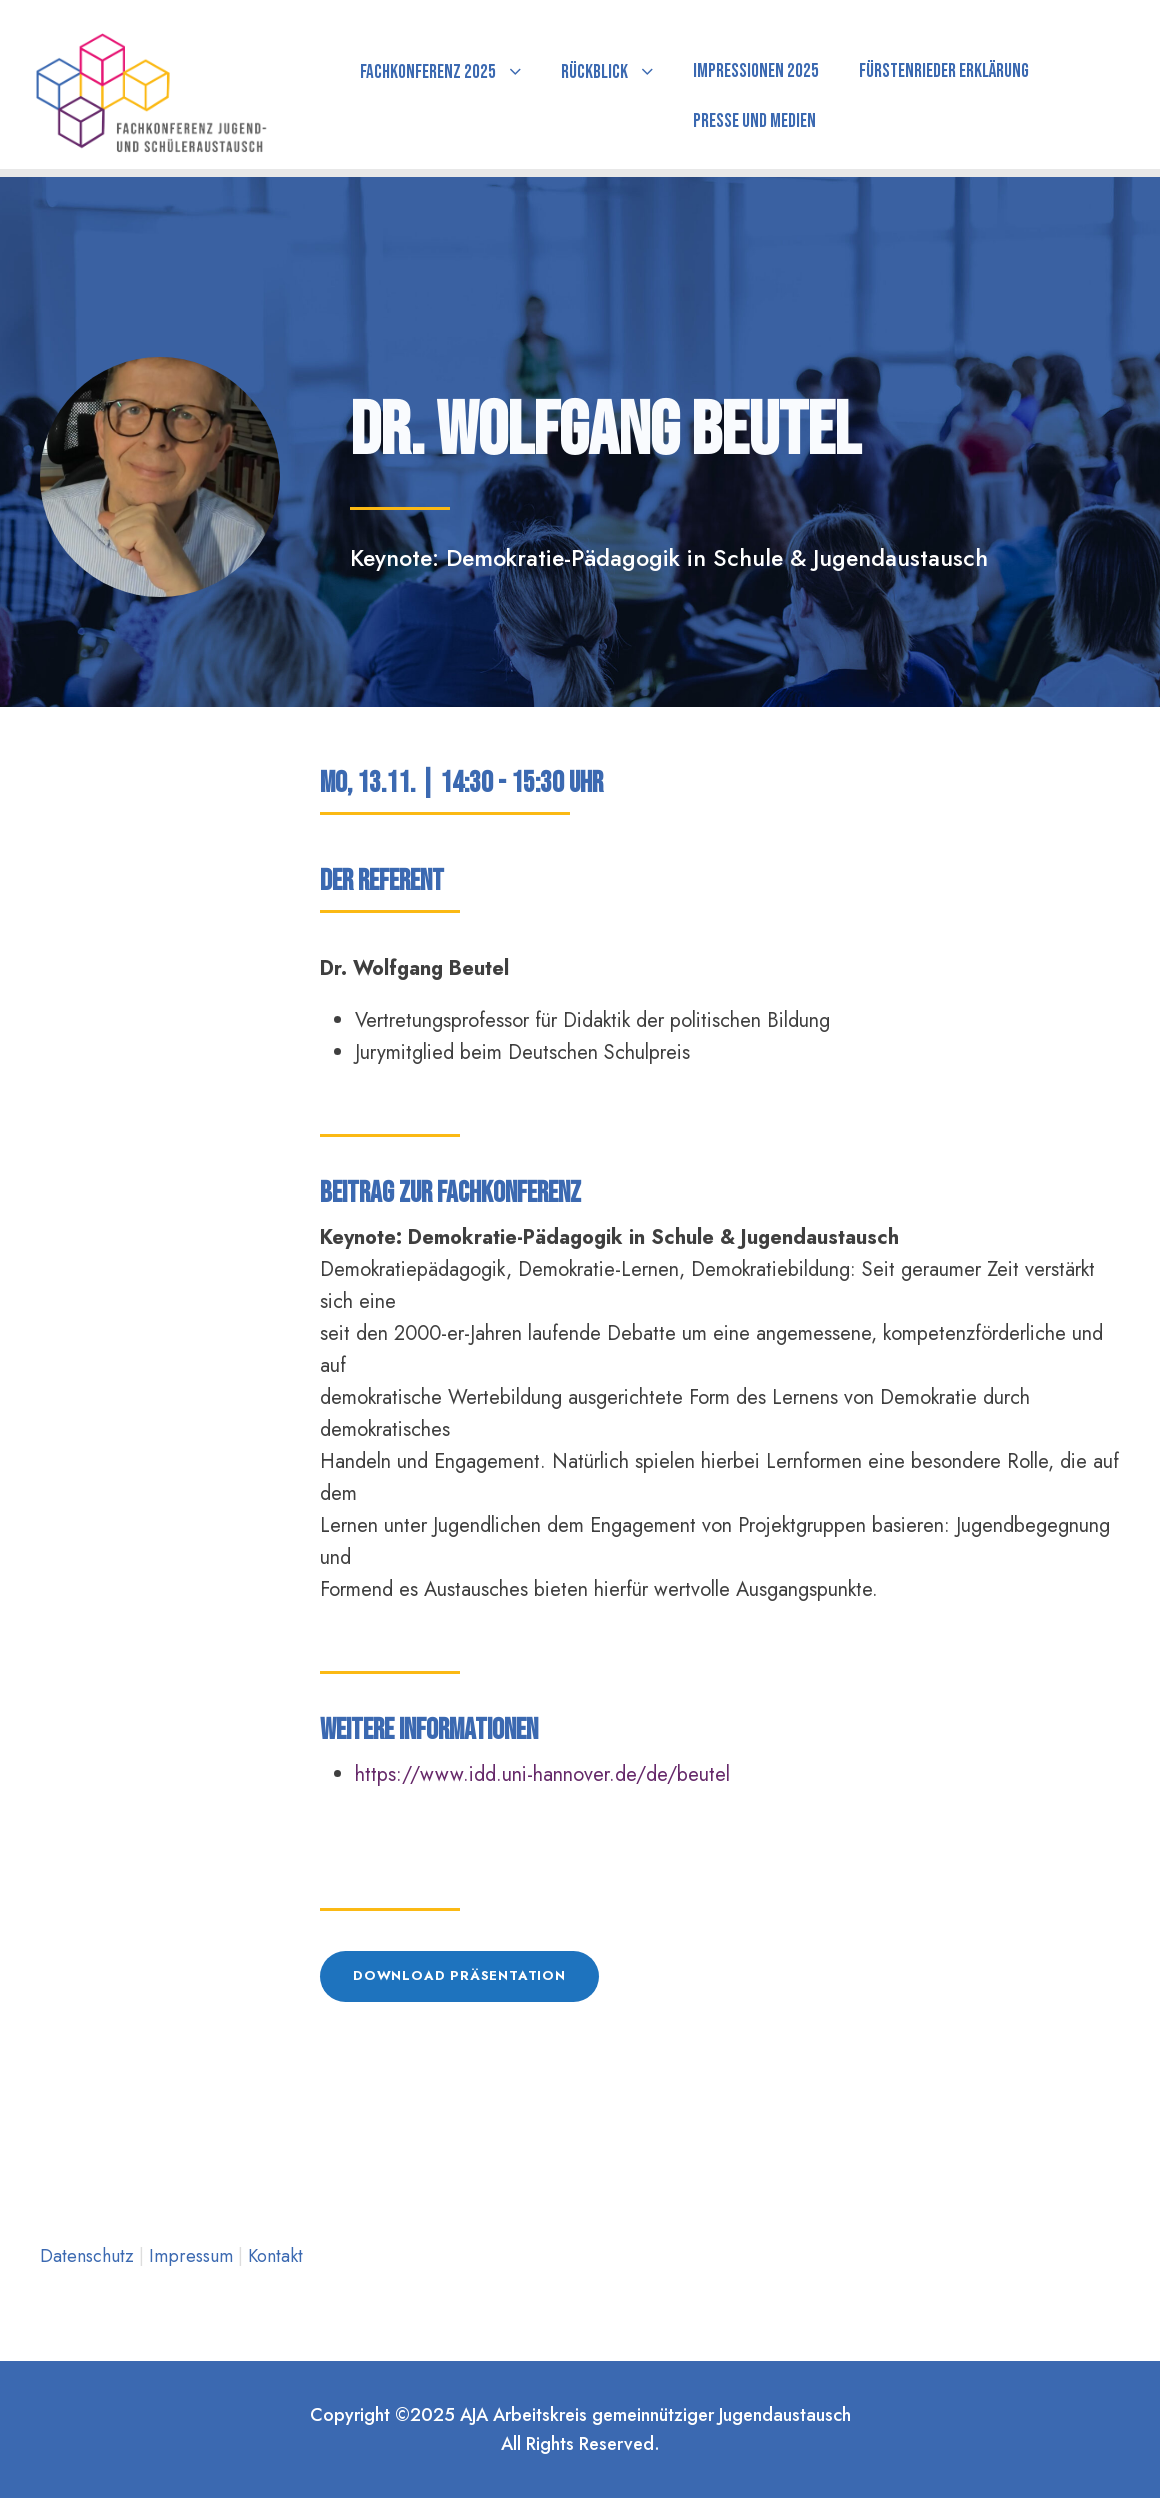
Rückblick (594, 72)
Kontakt (275, 2256)
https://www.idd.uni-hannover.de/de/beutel (542, 1774)
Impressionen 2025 (756, 71)
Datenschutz (89, 2256)
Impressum (193, 2256)
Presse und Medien (754, 121)
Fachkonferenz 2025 (428, 72)
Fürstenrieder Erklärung (944, 71)
